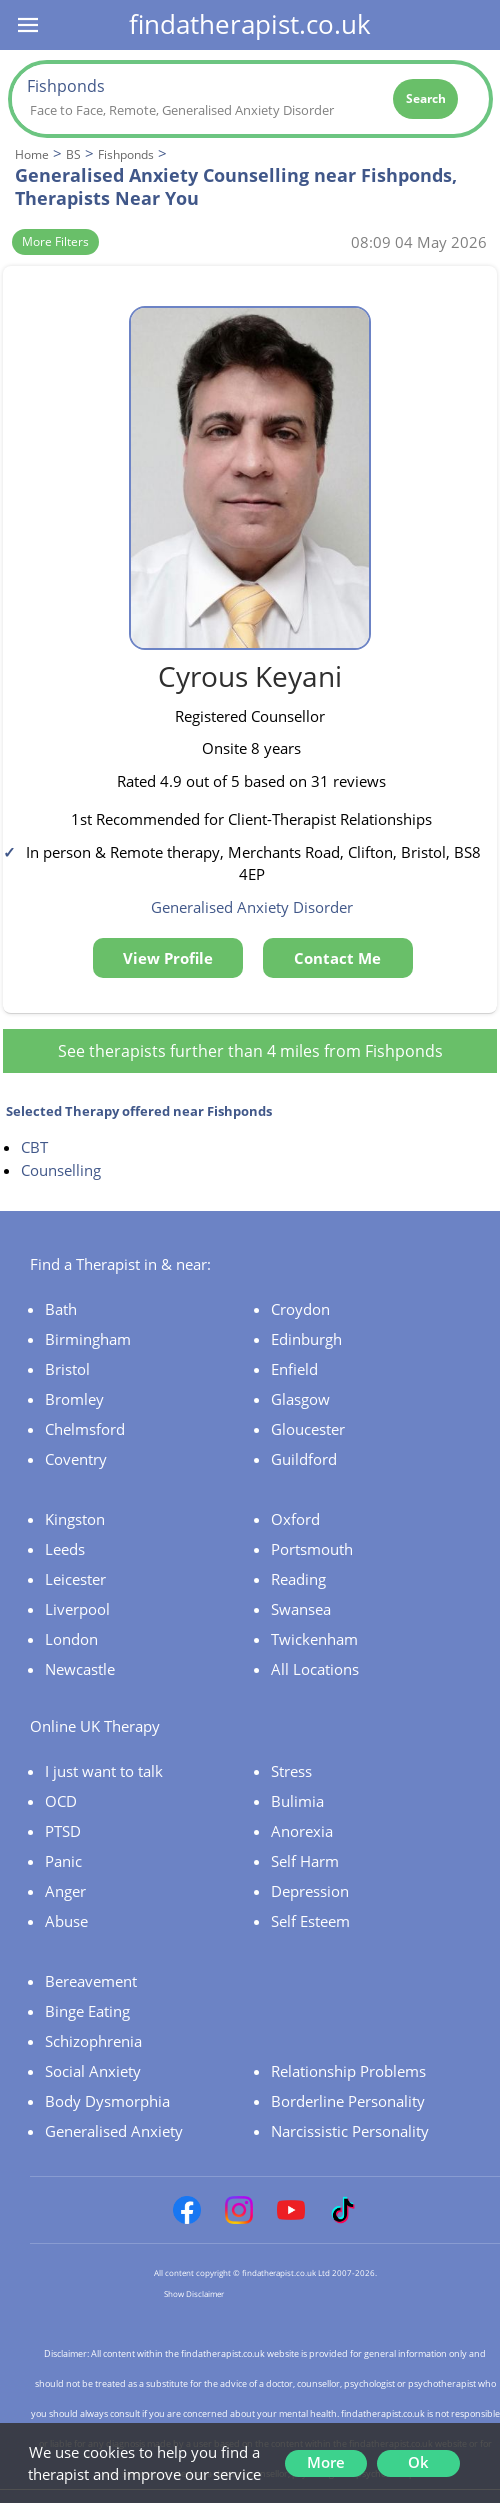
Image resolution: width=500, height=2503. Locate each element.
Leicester (75, 1579)
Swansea (301, 1609)
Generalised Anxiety (114, 2131)
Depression (310, 1891)
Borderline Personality (348, 2101)
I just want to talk (104, 1771)
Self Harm (305, 1861)
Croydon (300, 1309)
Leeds (65, 1549)
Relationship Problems (348, 2071)
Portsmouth (312, 1549)
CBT (34, 1147)
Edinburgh (306, 1339)
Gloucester (308, 1429)
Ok (418, 2462)
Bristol (67, 1369)
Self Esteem (310, 1921)
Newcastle (80, 1669)
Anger (65, 1891)
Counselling (61, 1170)
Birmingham (88, 1339)
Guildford (304, 1459)
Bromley (74, 1399)
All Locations (315, 1669)
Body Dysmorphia (107, 2101)
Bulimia (297, 1801)
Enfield (294, 1369)
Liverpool (77, 1609)
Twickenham (314, 1639)
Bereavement (91, 1981)
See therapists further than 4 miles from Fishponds (250, 1051)
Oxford (295, 1519)
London (71, 1639)
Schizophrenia (93, 2041)
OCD (61, 1801)
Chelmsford (85, 1429)
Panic (63, 1861)
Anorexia (302, 1831)
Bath (61, 1309)
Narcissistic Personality (350, 2131)
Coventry (76, 1459)
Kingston (75, 1519)
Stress (291, 1771)
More (326, 2462)
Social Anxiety (93, 2071)
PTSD (63, 1831)
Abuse (66, 1921)
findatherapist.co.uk (250, 24)
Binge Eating (87, 2011)
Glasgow (300, 1399)
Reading (298, 1579)
